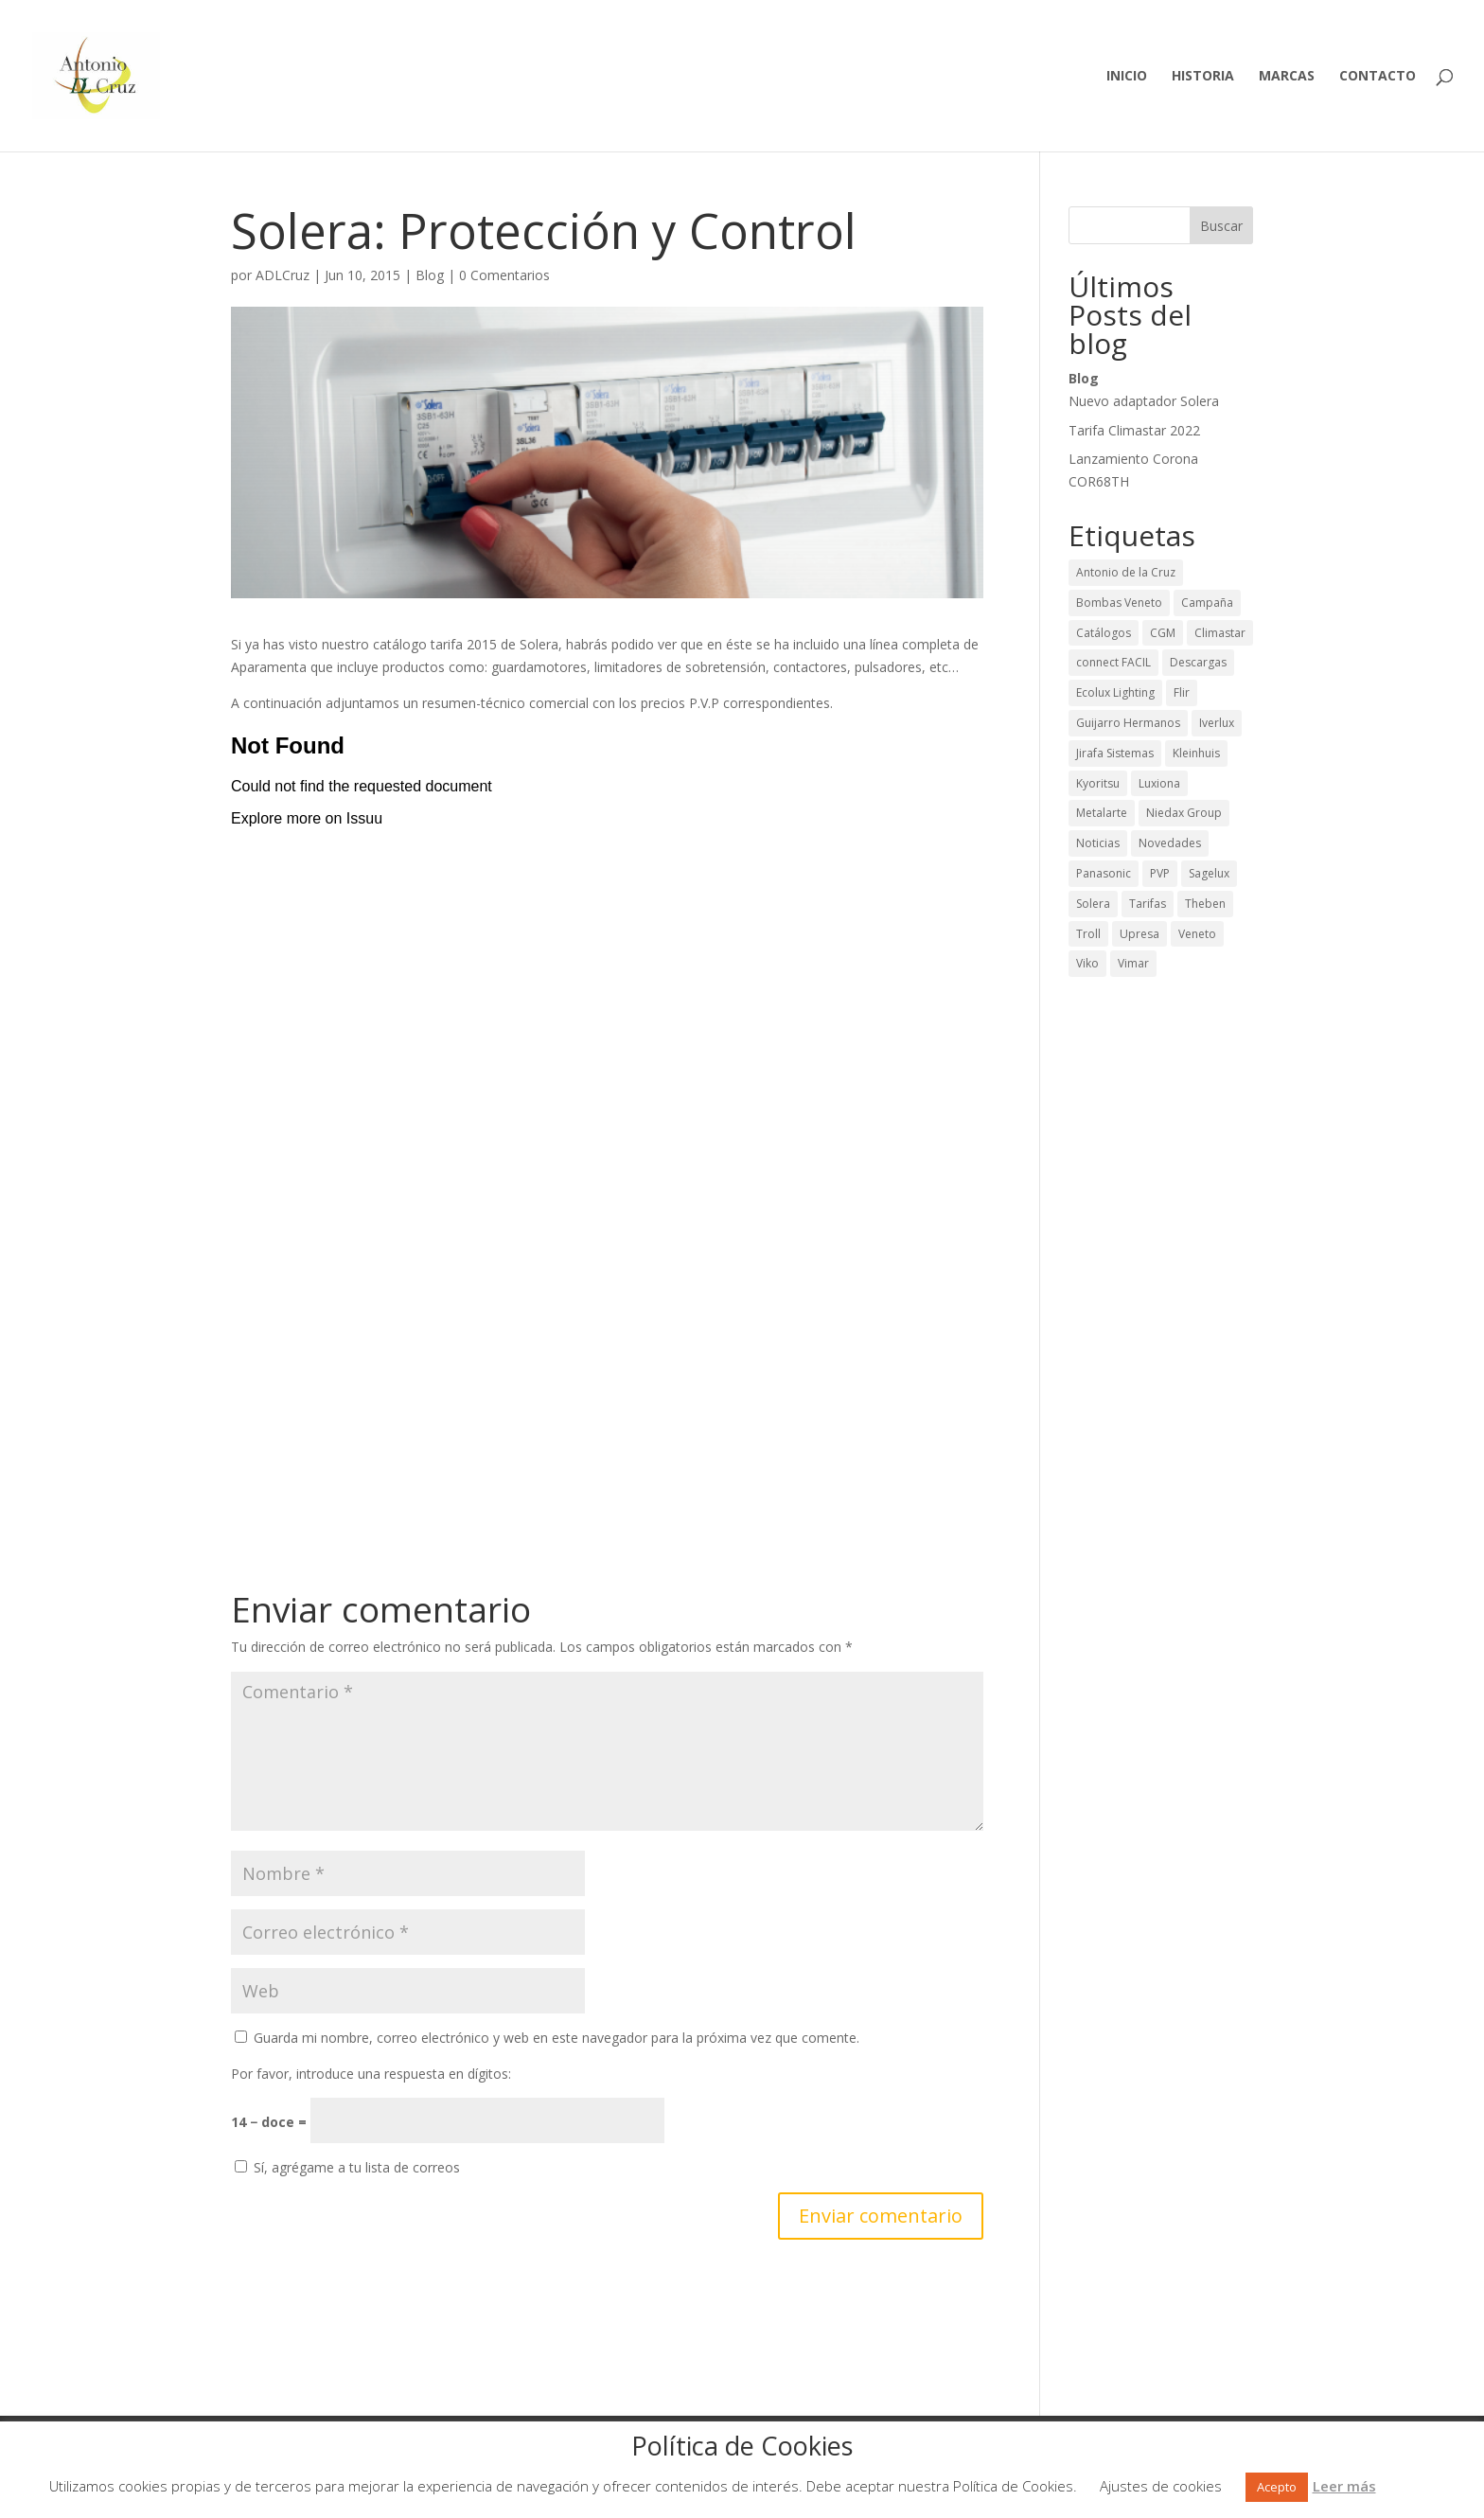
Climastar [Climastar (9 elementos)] (1220, 633)
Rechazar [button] (1406, 2485)
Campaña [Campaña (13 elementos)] (1207, 602)
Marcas (1287, 76)
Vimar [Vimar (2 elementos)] (1133, 963)
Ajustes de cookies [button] (1161, 2485)
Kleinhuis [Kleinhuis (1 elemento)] (1196, 753)
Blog (429, 275)
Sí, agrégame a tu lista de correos (347, 2167)
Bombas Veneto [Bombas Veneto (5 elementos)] (1119, 602)
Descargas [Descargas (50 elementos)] (1198, 662)
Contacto (1377, 76)
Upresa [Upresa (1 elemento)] (1139, 934)
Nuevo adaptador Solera (1144, 401)
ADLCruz (282, 275)
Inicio (1126, 76)
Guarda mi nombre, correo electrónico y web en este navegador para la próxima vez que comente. (556, 2038)
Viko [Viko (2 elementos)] (1087, 963)
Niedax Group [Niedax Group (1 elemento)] (1184, 813)
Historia (1203, 76)
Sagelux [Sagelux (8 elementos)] (1209, 873)
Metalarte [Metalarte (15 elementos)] (1101, 813)
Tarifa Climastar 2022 (1134, 430)
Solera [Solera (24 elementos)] (1093, 903)
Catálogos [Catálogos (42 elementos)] (1103, 633)
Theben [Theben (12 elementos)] (1205, 903)
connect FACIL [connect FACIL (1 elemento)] (1113, 662)
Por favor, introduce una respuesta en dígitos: (371, 2074)
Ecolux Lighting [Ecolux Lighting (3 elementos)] (1115, 692)
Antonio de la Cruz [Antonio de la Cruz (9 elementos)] (1125, 572)
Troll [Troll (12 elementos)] (1088, 934)
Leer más (1344, 2485)
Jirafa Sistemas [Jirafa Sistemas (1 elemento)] (1115, 753)
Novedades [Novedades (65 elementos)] (1170, 843)
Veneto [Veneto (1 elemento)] (1197, 934)
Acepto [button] (1277, 2486)
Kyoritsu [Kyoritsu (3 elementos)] (1098, 783)
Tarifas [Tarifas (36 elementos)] (1147, 903)
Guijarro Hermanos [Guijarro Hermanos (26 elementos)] (1128, 723)
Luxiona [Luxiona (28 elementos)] (1159, 783)
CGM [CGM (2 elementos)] (1162, 633)
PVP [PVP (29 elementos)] (1160, 873)
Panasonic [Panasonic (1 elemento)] (1103, 873)
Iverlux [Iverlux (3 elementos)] (1216, 723)
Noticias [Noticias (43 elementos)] (1098, 843)
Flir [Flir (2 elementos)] (1182, 692)
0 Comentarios (504, 275)
